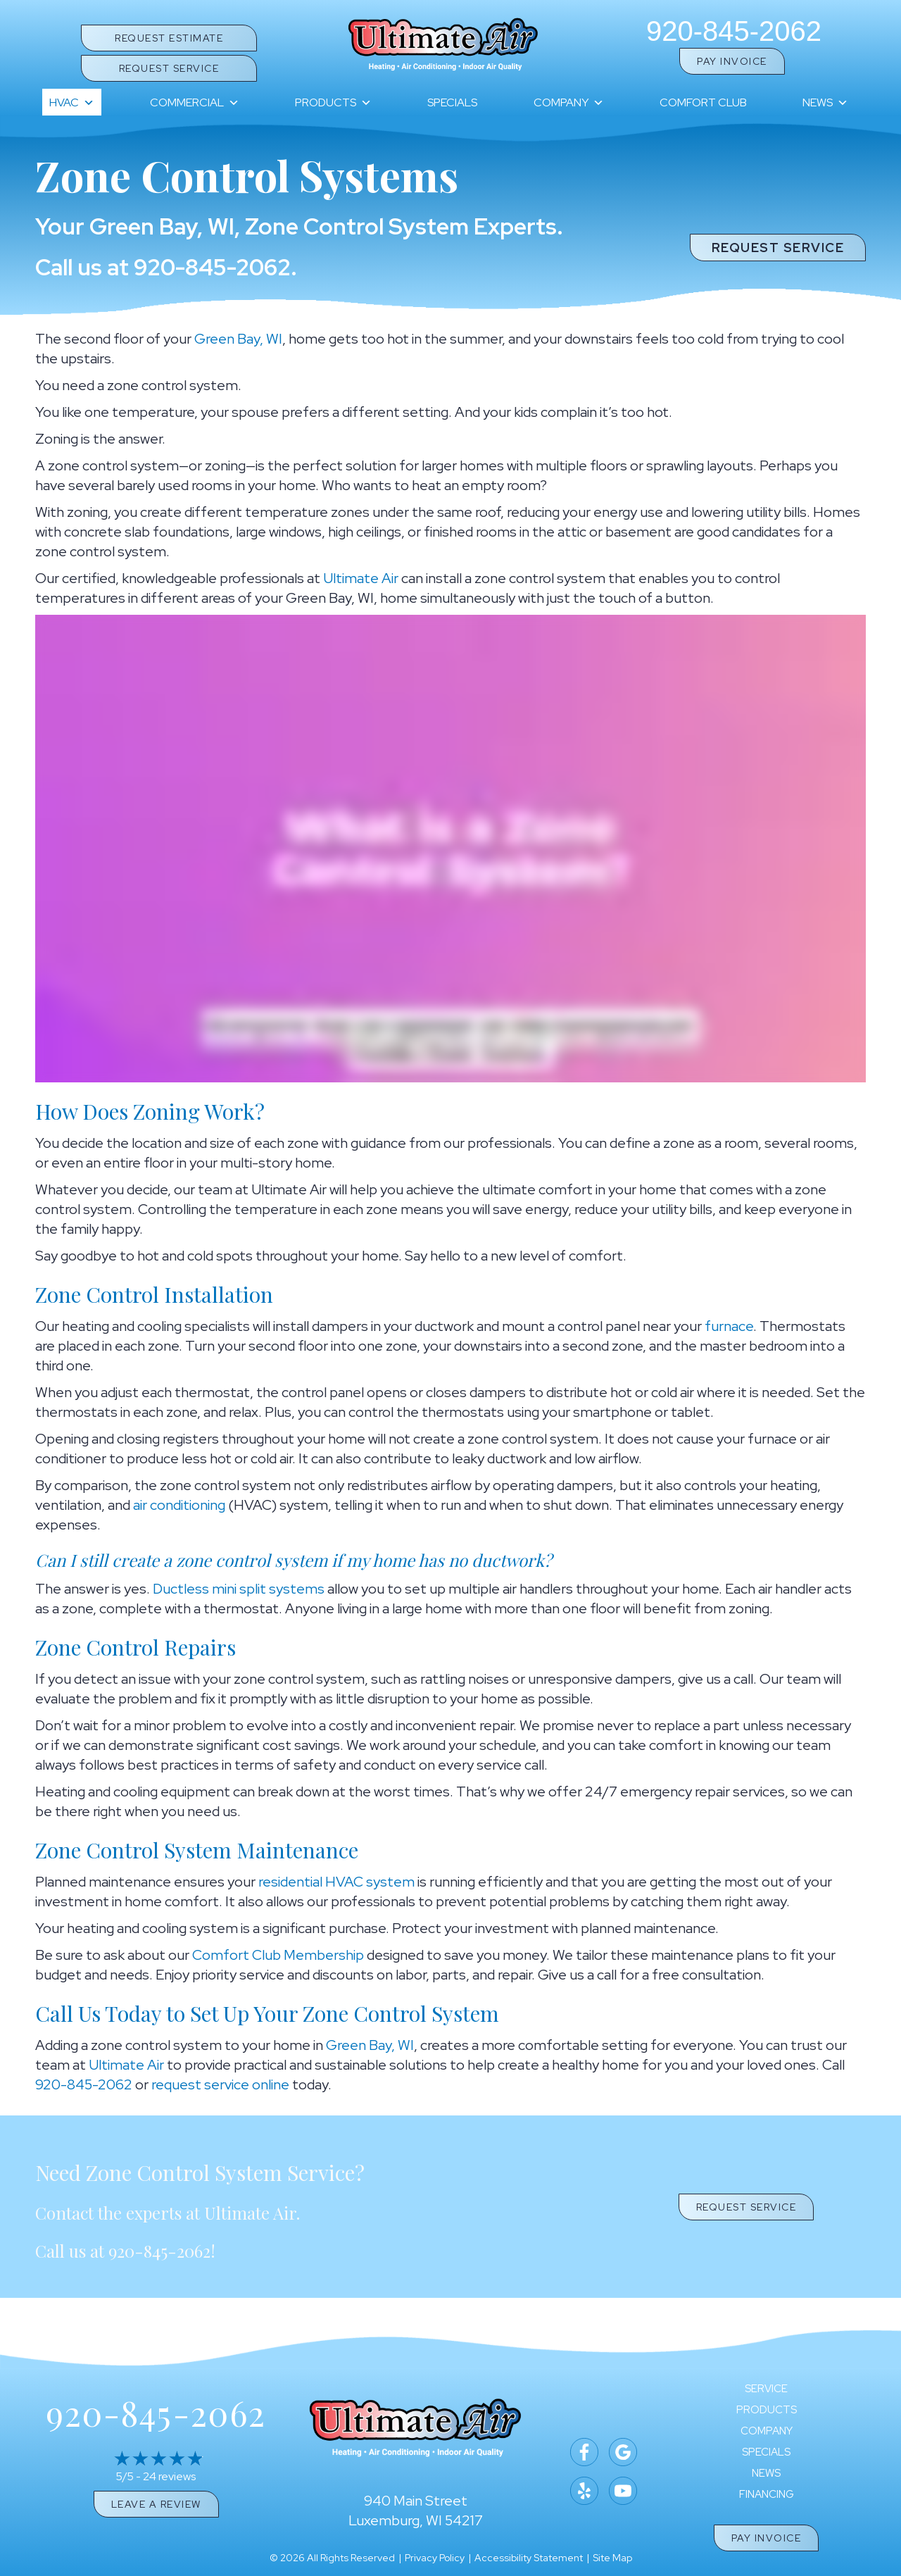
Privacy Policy (435, 2557)
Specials (452, 102)
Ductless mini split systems (239, 1589)
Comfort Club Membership (278, 1955)
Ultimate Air (360, 578)
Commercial (194, 103)
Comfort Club (703, 102)
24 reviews (169, 2476)
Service (766, 2389)
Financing (766, 2494)
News (825, 103)
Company (569, 103)
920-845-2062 (733, 30)
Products (333, 103)
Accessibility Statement (528, 2557)
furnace (729, 1326)
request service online (220, 2084)
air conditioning (179, 1505)
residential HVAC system (336, 1881)
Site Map (612, 2557)
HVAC (71, 103)
